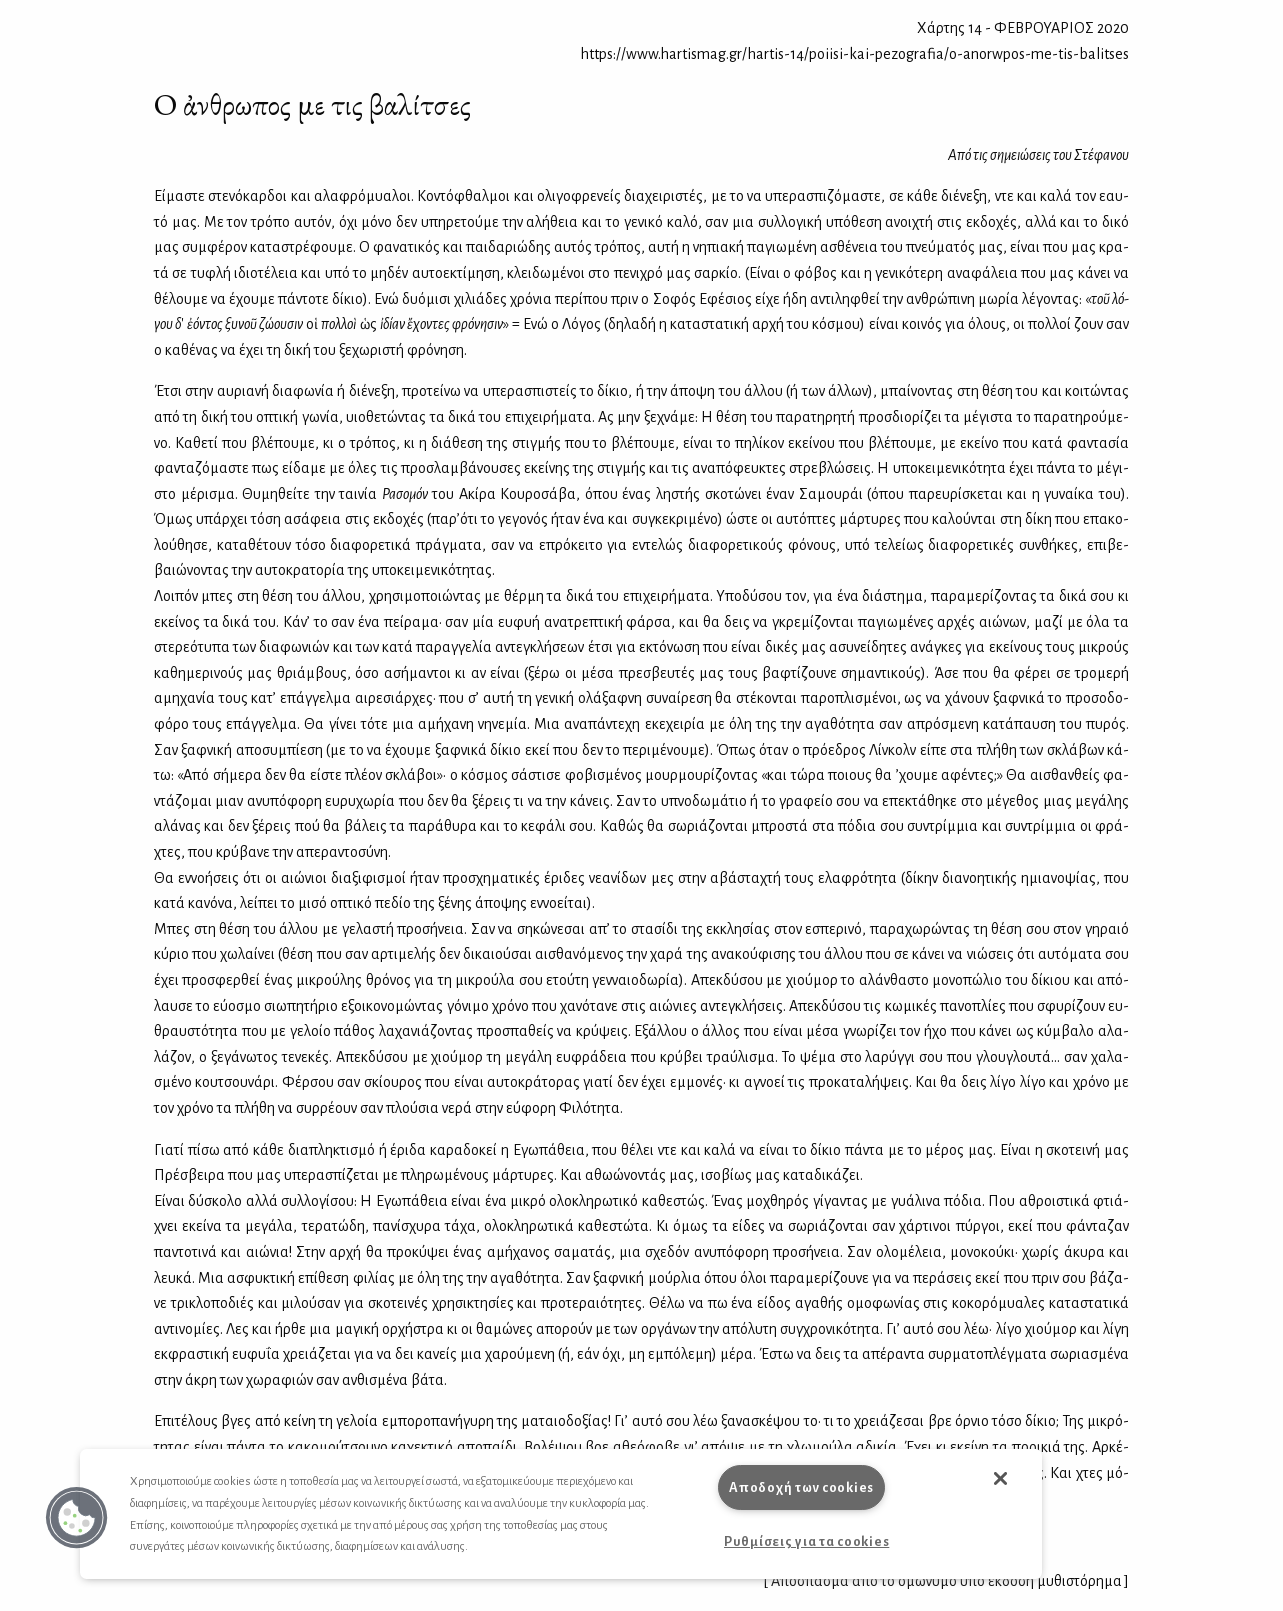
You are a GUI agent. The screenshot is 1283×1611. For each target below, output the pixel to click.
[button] (77, 1518)
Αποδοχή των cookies (801, 1487)
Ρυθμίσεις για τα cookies (806, 1541)
